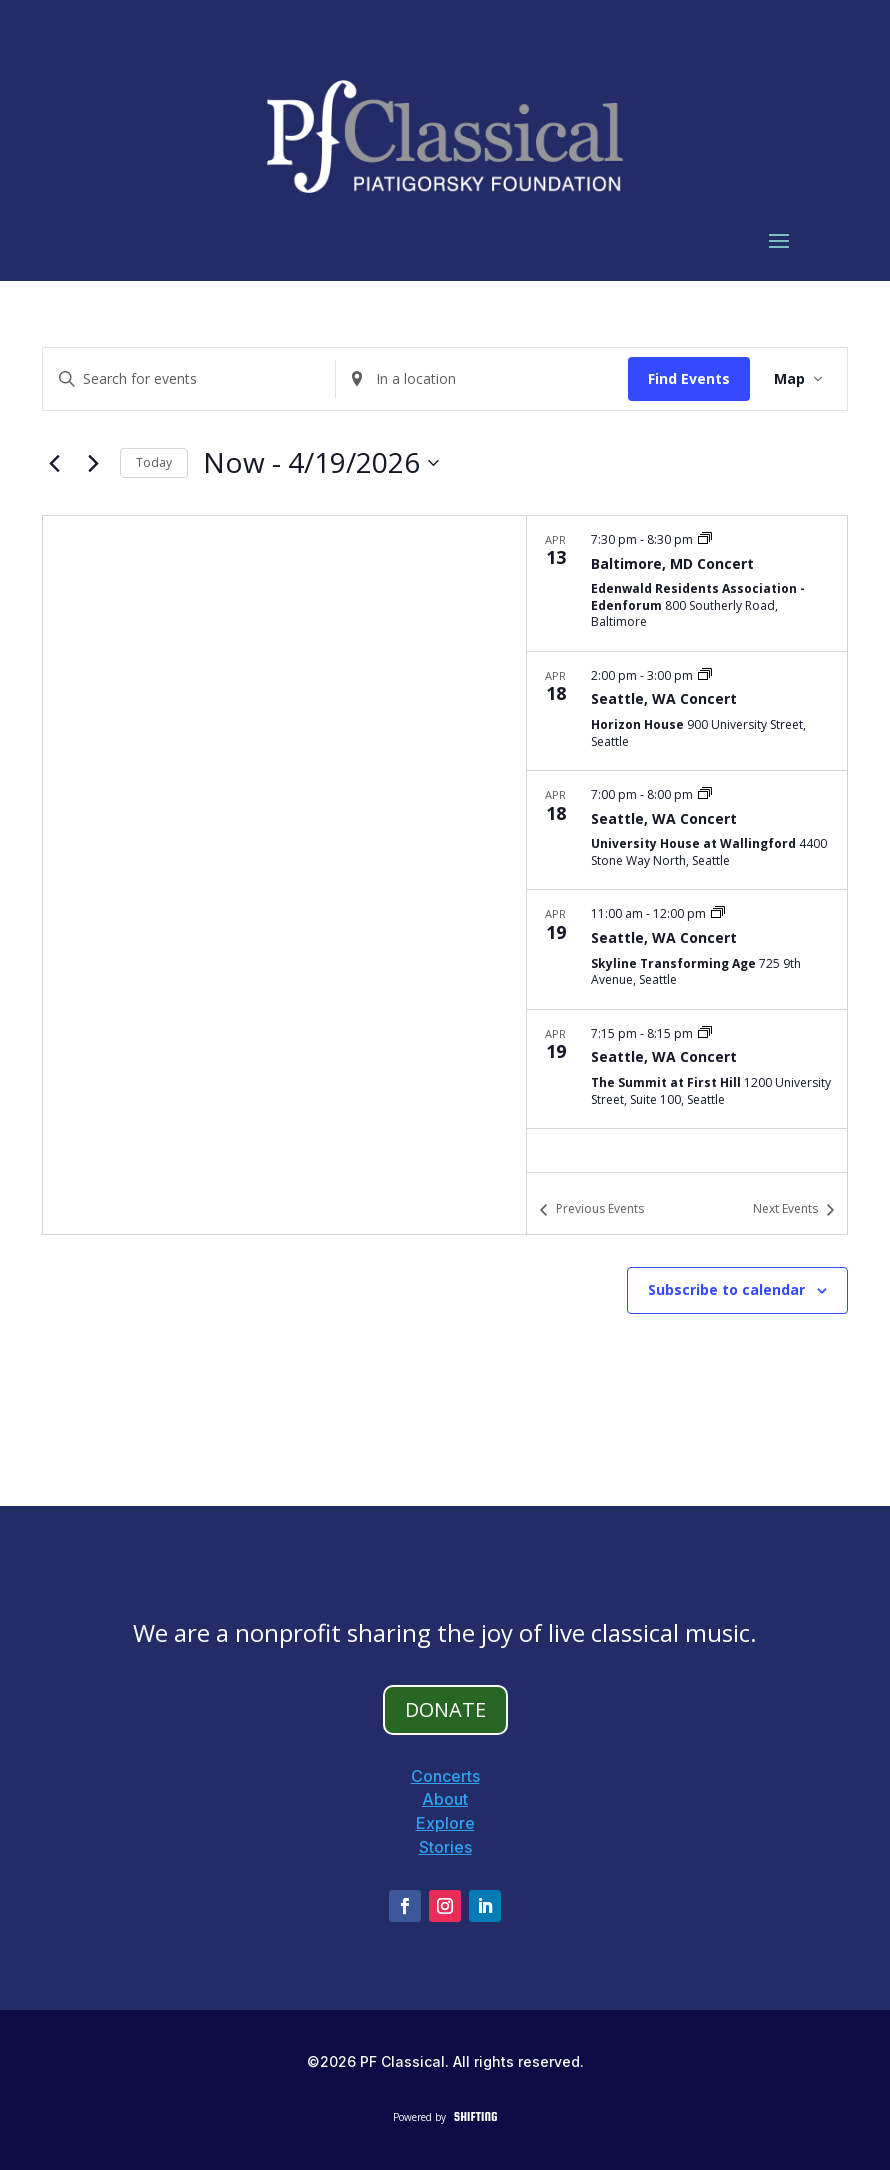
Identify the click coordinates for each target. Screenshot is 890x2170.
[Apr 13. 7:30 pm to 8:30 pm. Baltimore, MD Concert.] (687, 583)
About (445, 1799)
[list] (687, 844)
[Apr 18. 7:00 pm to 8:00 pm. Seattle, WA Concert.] (687, 830)
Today (154, 462)
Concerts (445, 1776)
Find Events (689, 378)
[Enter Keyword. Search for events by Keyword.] (189, 379)
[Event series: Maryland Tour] (705, 539)
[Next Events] (93, 463)
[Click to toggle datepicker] (321, 463)
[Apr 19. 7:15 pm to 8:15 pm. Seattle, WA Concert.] (687, 1069)
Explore (445, 1823)
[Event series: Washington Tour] (705, 675)
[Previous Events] (54, 463)
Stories (445, 1847)
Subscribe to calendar (726, 1289)
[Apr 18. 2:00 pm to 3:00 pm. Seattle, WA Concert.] (687, 711)
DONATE (445, 1709)
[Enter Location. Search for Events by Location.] (482, 379)
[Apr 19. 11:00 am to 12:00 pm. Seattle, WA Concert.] (687, 949)
